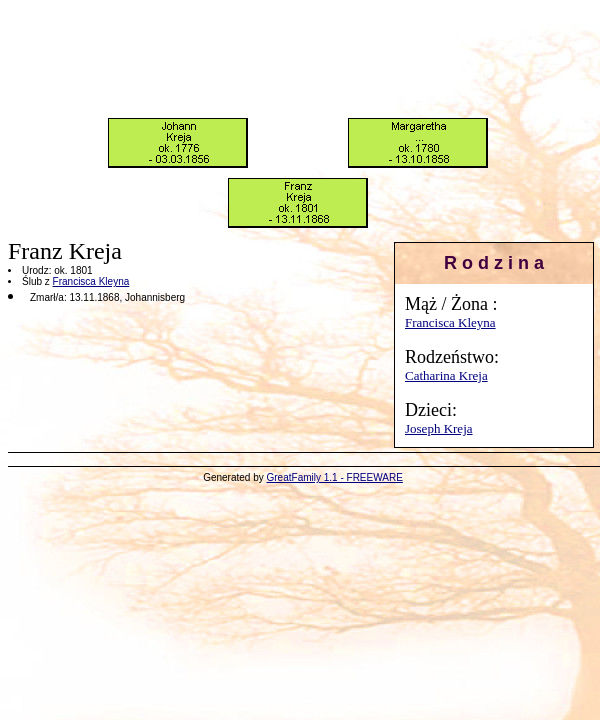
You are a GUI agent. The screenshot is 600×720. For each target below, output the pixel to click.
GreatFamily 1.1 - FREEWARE (335, 477)
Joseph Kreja (439, 428)
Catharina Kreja (446, 375)
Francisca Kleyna (450, 322)
